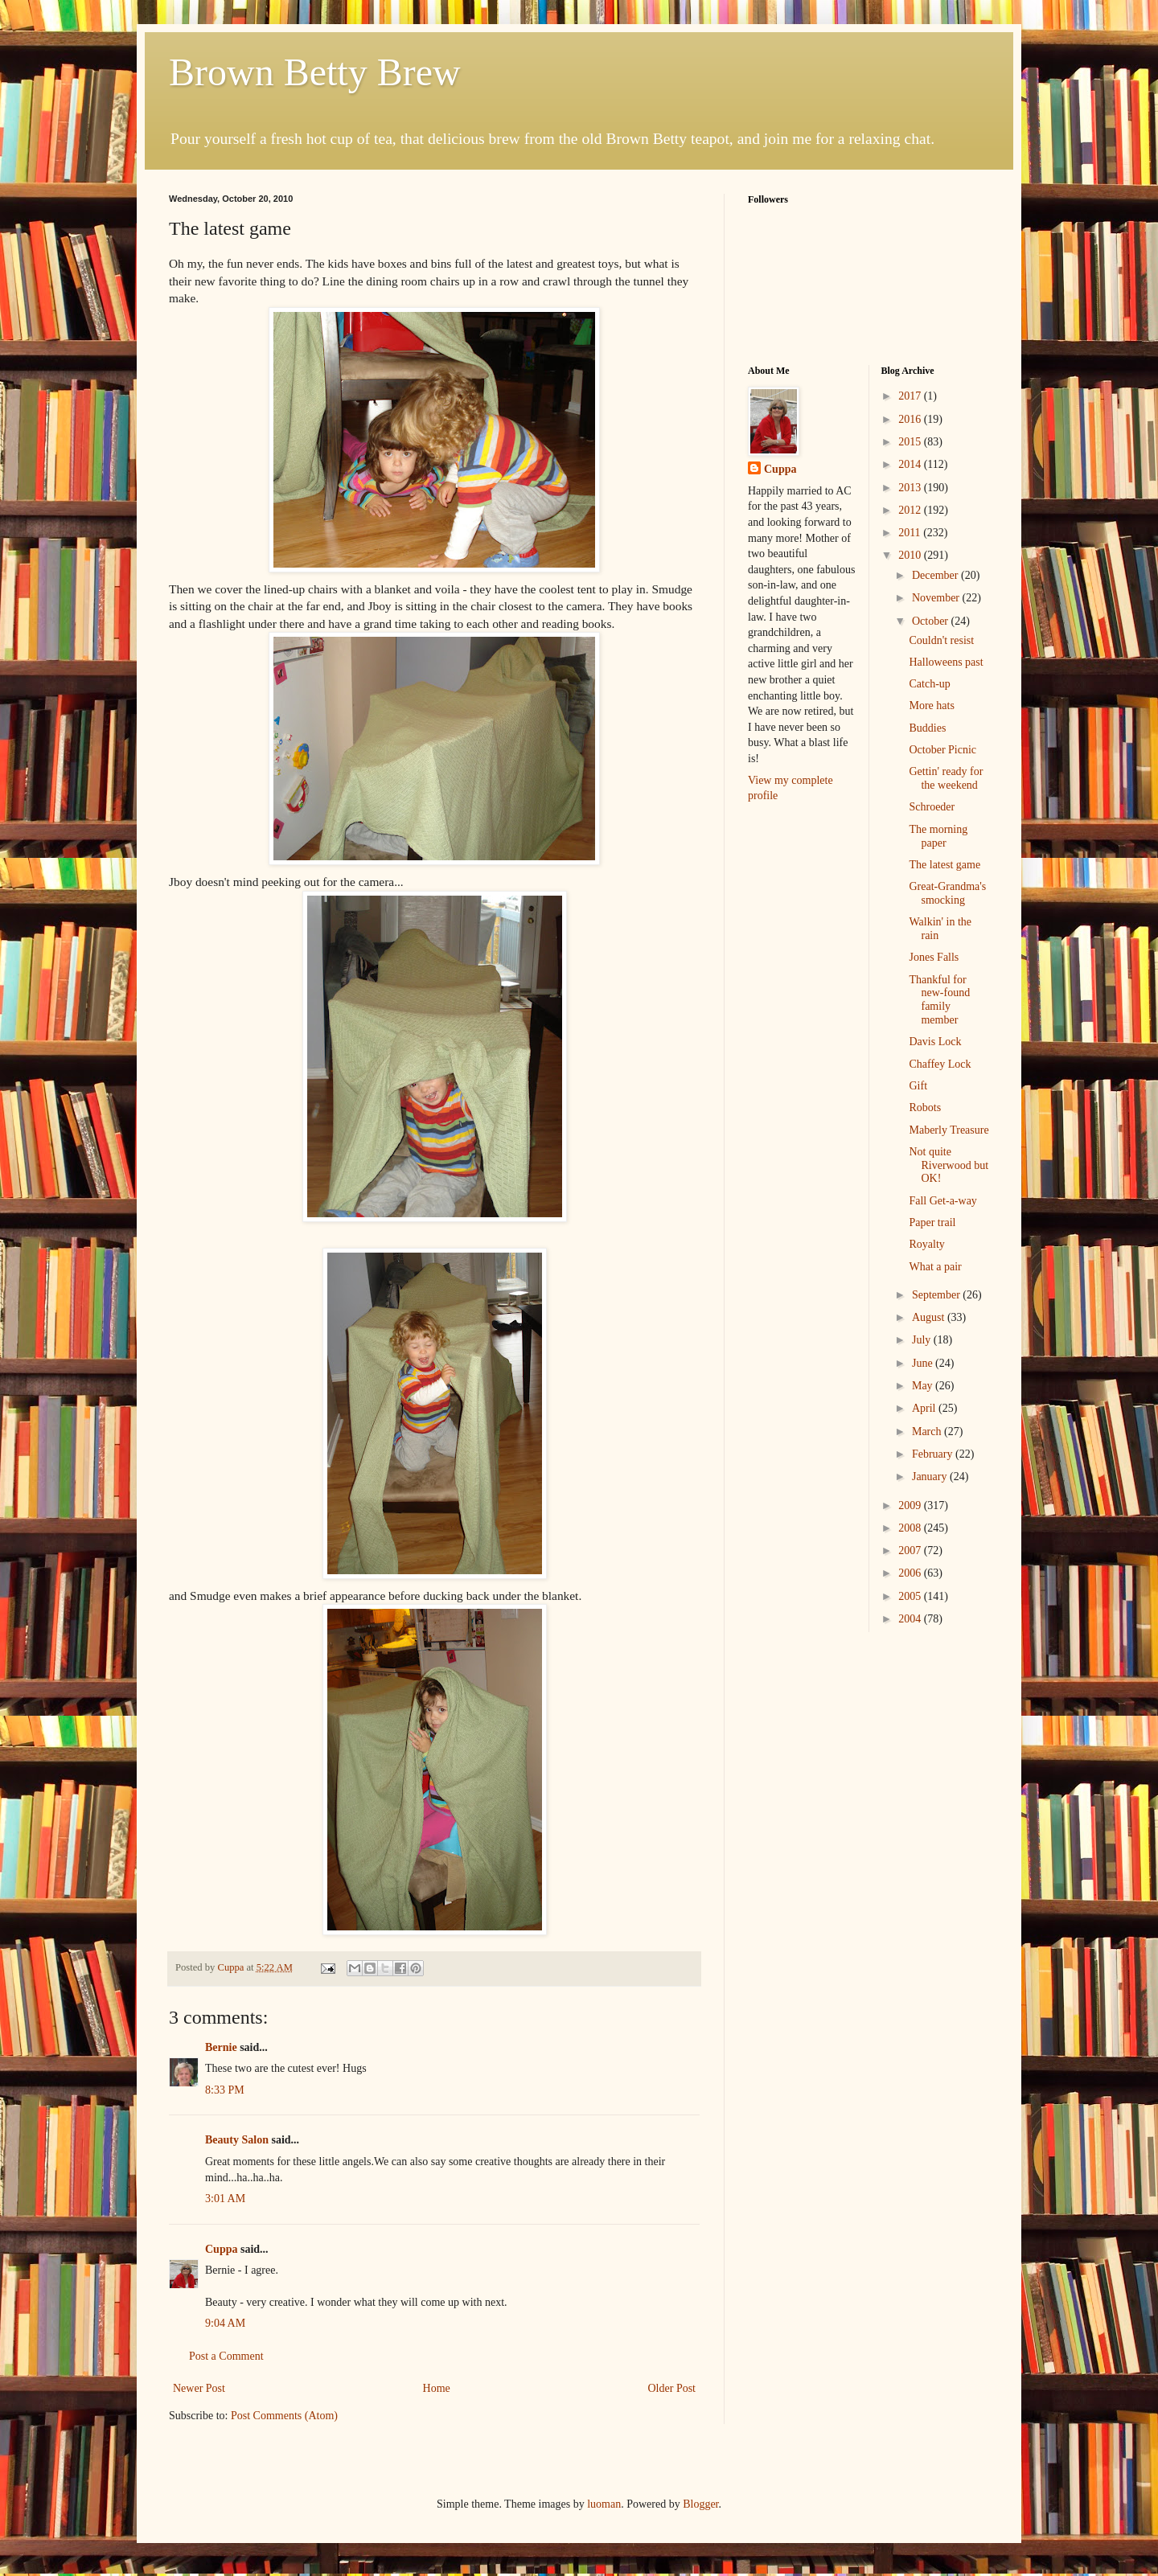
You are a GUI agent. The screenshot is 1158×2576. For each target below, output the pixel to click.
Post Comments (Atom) (284, 2416)
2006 (911, 1573)
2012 (911, 510)
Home (436, 2388)
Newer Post (199, 2388)
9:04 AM (225, 2323)
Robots (925, 1107)
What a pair (935, 1267)
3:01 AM (225, 2198)
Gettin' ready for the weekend (946, 778)
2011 (910, 533)
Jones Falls (934, 957)
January (931, 1477)
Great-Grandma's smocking (947, 893)
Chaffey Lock (940, 1064)
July (923, 1340)
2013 (911, 488)
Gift (918, 1086)
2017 (911, 396)
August (929, 1317)
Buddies (927, 728)
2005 (911, 1596)
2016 (911, 419)
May (923, 1386)
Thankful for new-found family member (939, 1000)
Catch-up (929, 684)
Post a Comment (226, 2356)
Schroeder (932, 807)
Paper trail (932, 1222)
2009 (911, 1505)
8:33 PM (224, 2090)
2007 (911, 1550)
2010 (911, 555)
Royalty (926, 1244)
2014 (911, 464)
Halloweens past (946, 662)
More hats (931, 705)
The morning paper (938, 836)
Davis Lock (935, 1042)
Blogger (700, 2504)
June (923, 1363)
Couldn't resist (941, 640)
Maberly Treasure (948, 1130)
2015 (911, 442)
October (931, 621)
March (928, 1431)
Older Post (672, 2388)
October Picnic (942, 750)
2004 (911, 1619)
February (933, 1454)
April (925, 1408)
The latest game (944, 865)
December (936, 575)
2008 (911, 1528)
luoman (604, 2504)
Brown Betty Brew (315, 72)
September (937, 1295)
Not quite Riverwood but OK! (948, 1165)
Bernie (221, 2047)
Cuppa (221, 2249)
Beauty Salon (237, 2140)
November (937, 598)
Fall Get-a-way (942, 1201)
